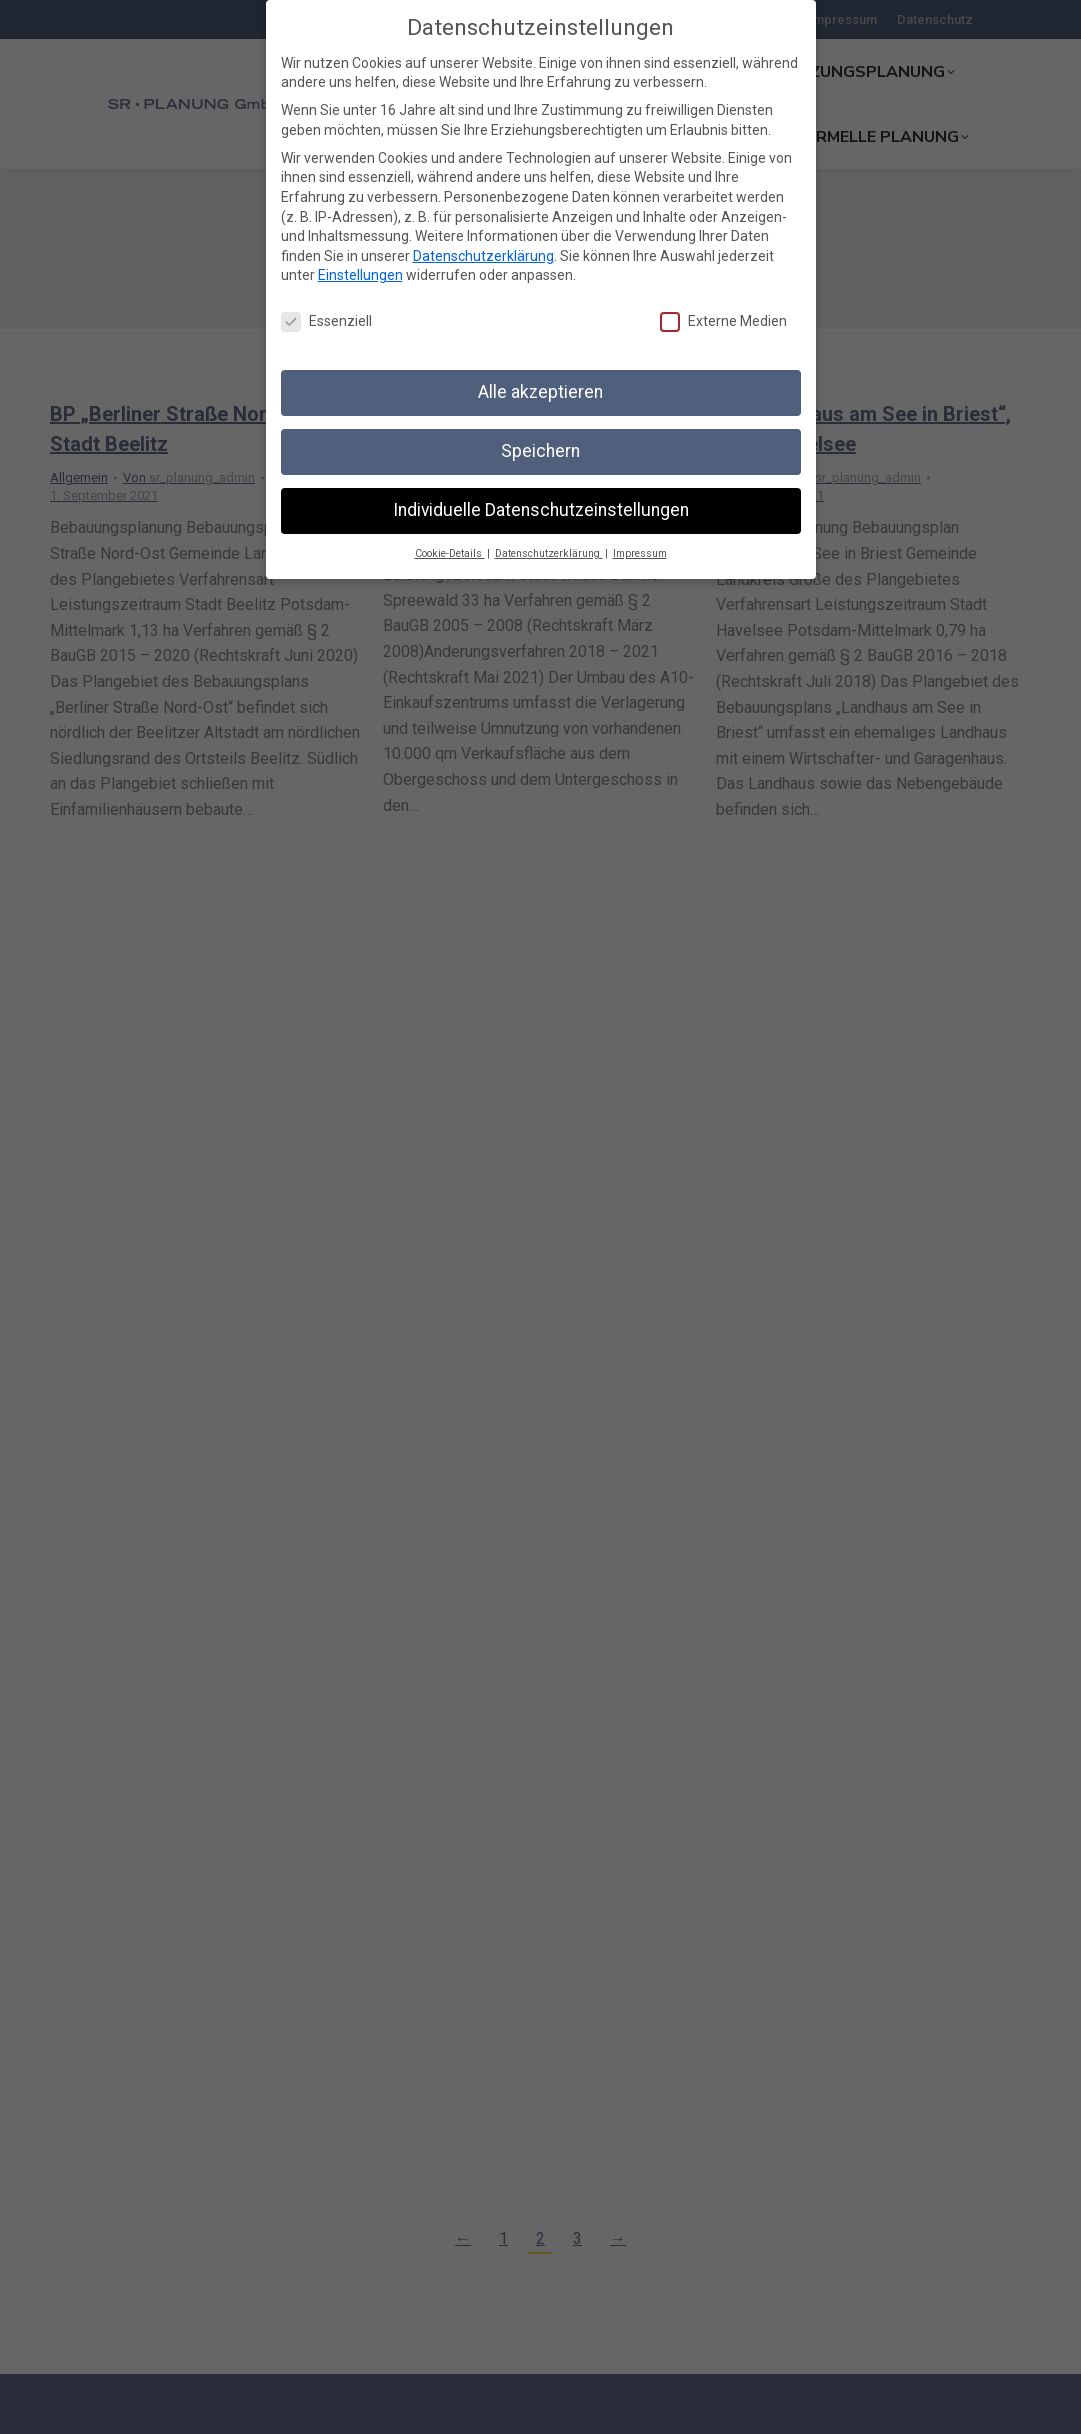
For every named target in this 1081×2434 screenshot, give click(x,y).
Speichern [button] (540, 451)
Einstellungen (360, 275)
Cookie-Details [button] (450, 553)
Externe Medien (723, 321)
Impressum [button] (640, 553)
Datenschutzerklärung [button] (549, 553)
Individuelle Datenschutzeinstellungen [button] (541, 510)
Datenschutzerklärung (483, 256)
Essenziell (326, 321)
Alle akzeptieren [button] (540, 392)
